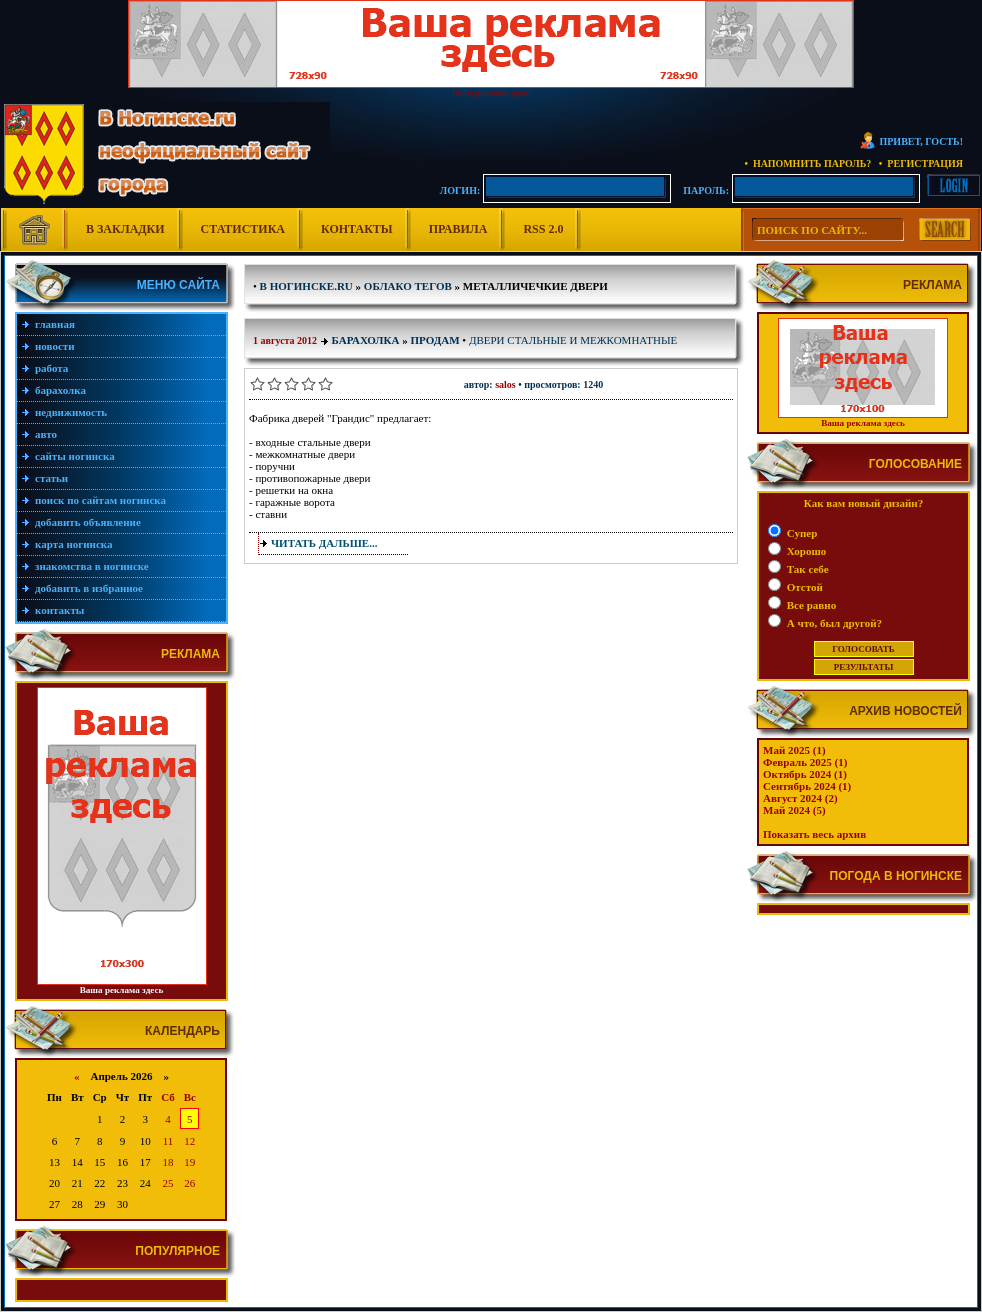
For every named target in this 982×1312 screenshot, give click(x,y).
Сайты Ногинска (75, 456)
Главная (55, 324)
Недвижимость (71, 412)
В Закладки (125, 229)
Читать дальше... (324, 543)
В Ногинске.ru (306, 286)
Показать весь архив (814, 834)
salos (505, 384)
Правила (458, 229)
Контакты (357, 229)
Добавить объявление (88, 522)
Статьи (51, 478)
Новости (55, 346)
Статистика (243, 229)
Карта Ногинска (74, 544)
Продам (434, 340)
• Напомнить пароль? (807, 163)
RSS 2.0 (543, 229)
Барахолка (60, 390)
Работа (51, 368)
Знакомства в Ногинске (92, 566)
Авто (46, 434)
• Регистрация (921, 163)
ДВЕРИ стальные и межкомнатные (573, 340)
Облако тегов (408, 286)
